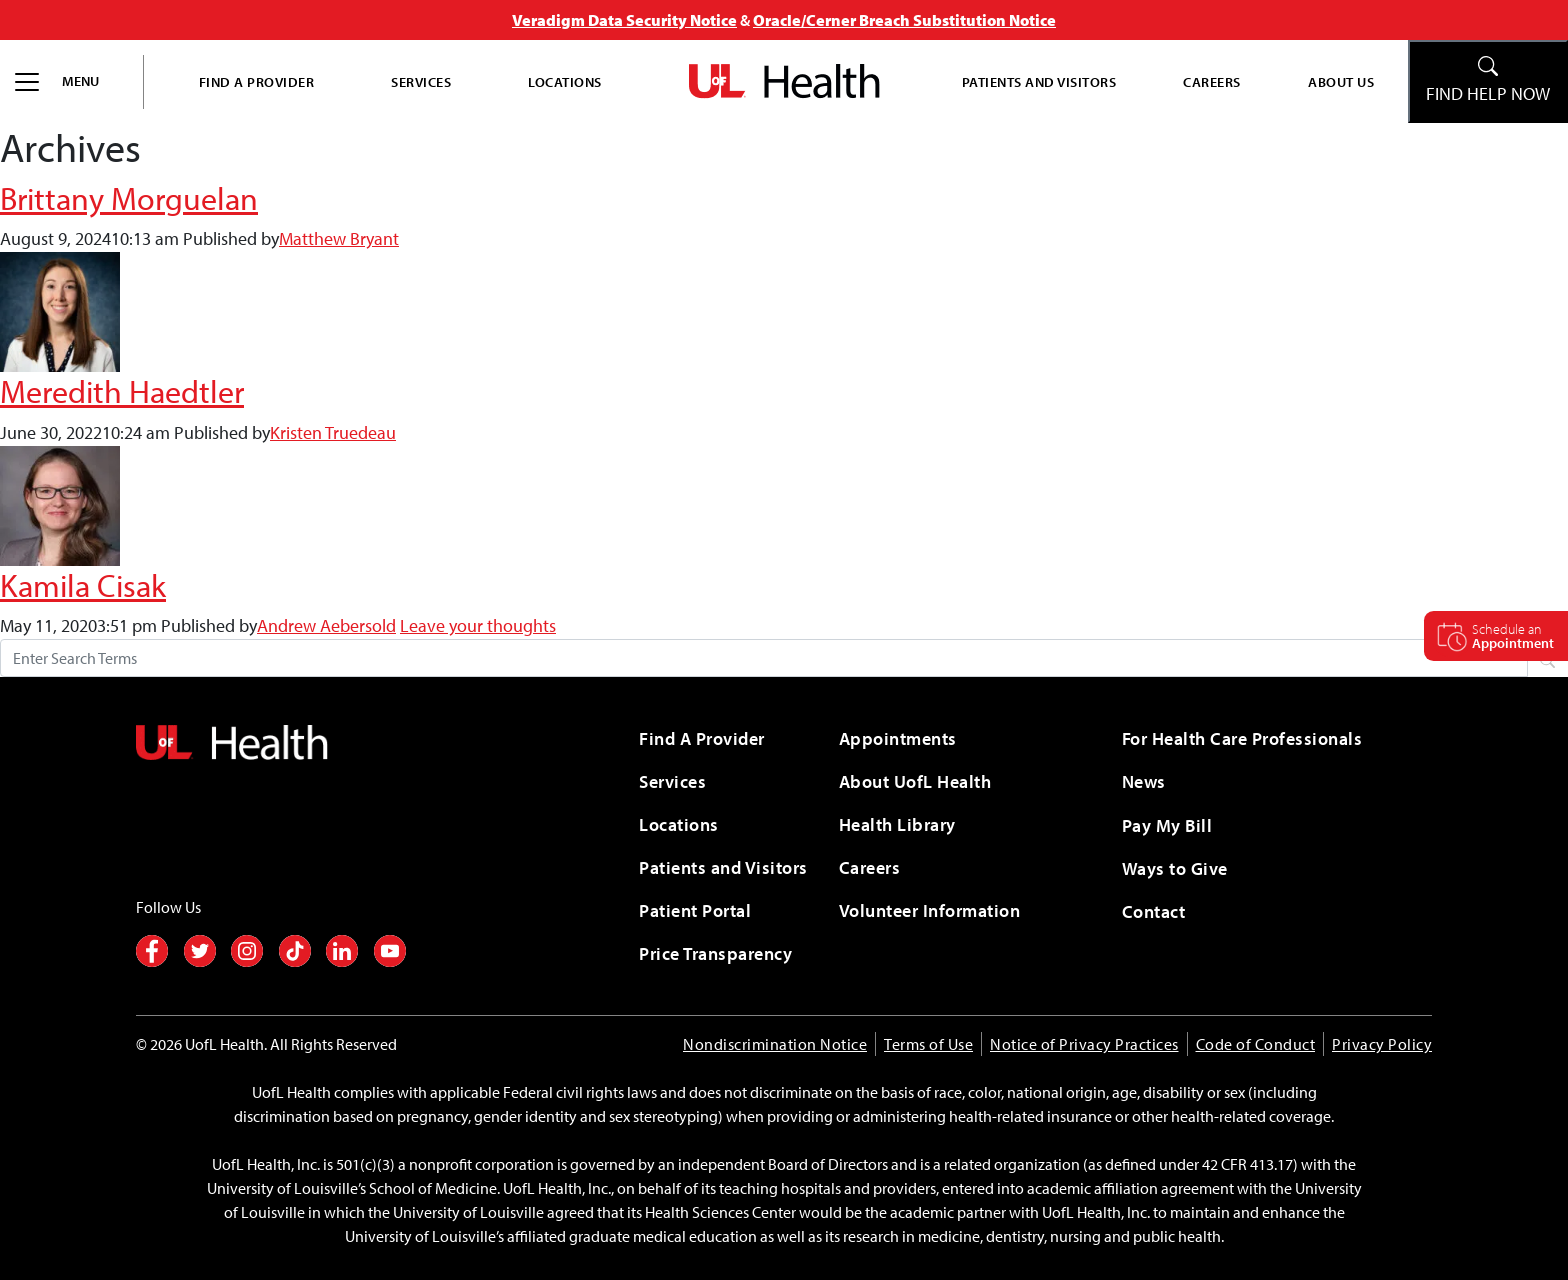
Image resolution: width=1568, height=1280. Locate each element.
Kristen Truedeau (333, 432)
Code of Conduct (1256, 1044)
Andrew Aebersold (326, 625)
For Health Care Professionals (1242, 738)
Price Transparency (715, 953)
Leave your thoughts (478, 625)
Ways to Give (1175, 868)
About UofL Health (915, 781)
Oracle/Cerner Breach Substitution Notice (904, 20)
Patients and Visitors (1039, 81)
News (1144, 781)
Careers (1212, 81)
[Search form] (764, 658)
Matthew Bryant (339, 238)
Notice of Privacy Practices (1084, 1044)
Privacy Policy (1382, 1044)
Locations (565, 81)
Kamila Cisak (83, 585)
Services (421, 81)
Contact (1154, 911)
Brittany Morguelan (129, 198)
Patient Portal (695, 910)
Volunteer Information (930, 910)
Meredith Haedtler (122, 391)
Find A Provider (257, 81)
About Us (1341, 81)
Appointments (898, 738)
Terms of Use (928, 1044)
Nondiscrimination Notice (775, 1044)
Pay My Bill (1167, 825)
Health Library (897, 824)
